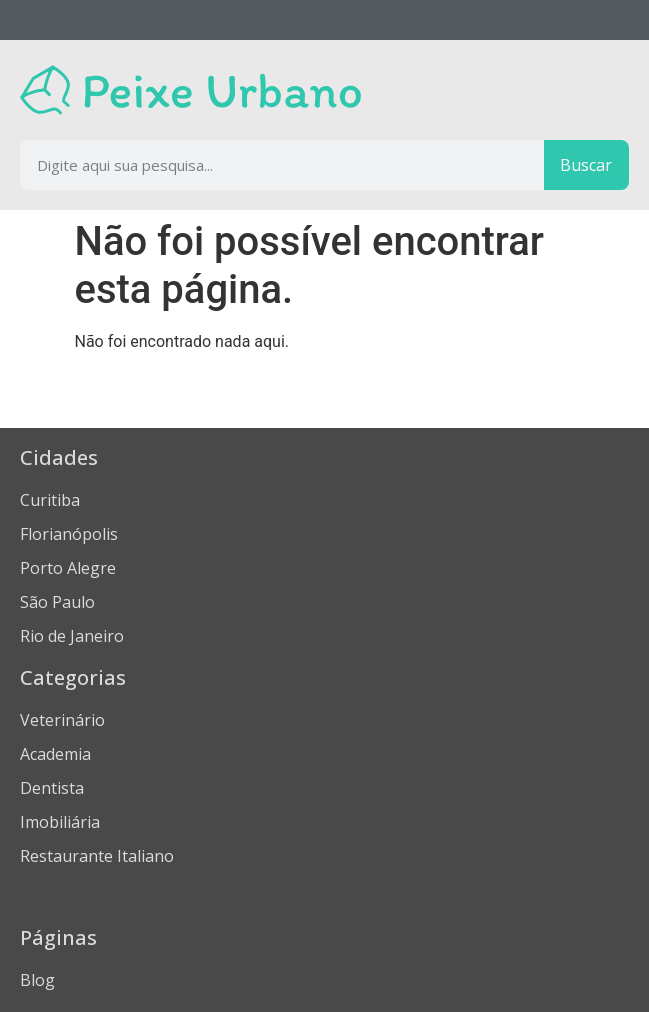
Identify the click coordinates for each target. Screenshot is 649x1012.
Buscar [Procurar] (586, 165)
